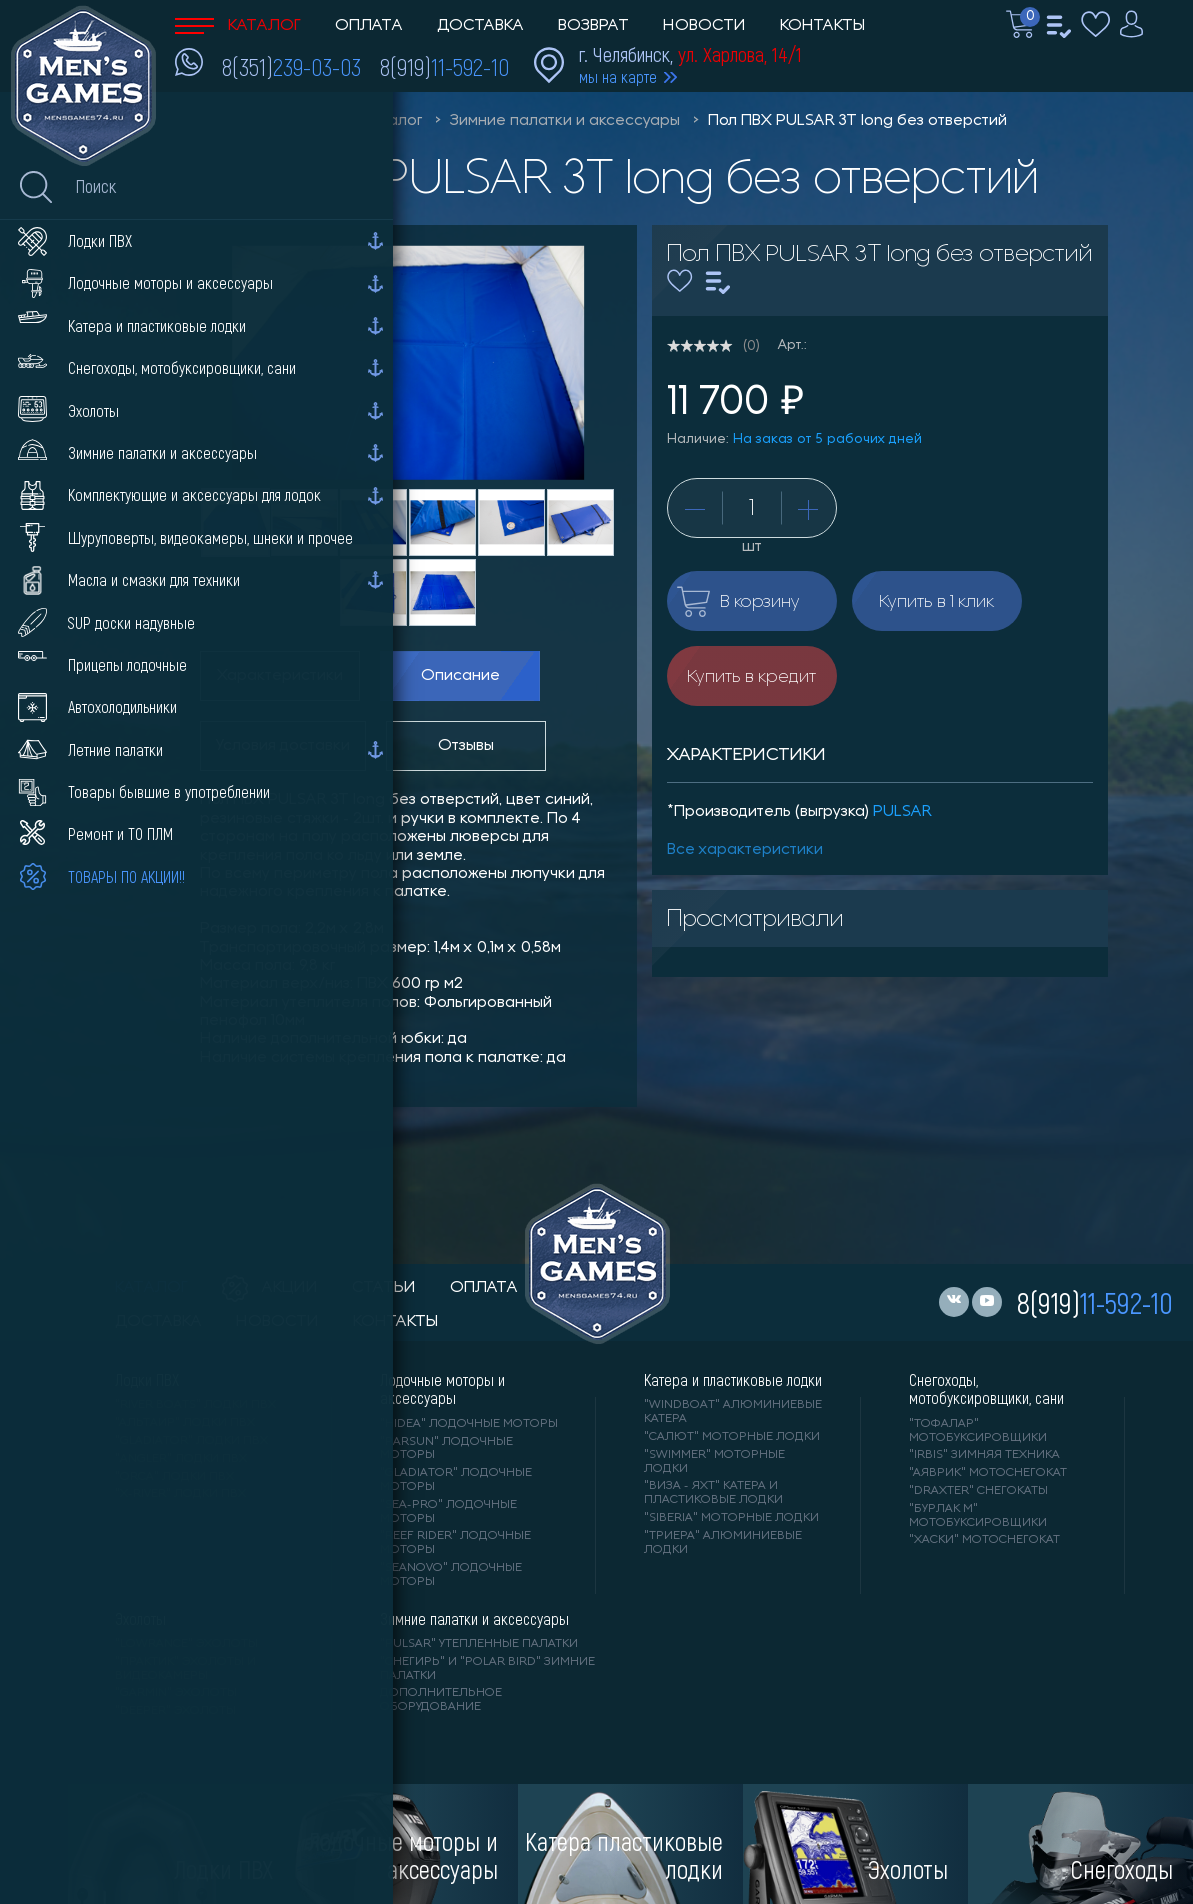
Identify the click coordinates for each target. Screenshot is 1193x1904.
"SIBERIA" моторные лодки (731, 1518)
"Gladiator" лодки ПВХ (191, 1441)
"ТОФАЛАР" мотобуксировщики (978, 1431)
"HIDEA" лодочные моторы (469, 1424)
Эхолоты (140, 1619)
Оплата (369, 26)
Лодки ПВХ (147, 1380)
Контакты (822, 26)
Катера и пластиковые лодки (733, 1380)
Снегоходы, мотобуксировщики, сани (986, 1389)
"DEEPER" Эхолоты (175, 1711)
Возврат (593, 26)
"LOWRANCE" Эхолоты (186, 1644)
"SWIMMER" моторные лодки (714, 1462)
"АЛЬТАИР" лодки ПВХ (185, 1423)
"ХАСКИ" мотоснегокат (984, 1540)
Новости (704, 26)
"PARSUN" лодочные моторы (446, 1449)
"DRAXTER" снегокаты (978, 1491)
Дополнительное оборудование (441, 1700)
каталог (151, 1288)
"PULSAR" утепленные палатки (479, 1644)
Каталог (238, 26)
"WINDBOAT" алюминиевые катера (733, 1412)
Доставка (480, 26)
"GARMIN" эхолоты (176, 1693)
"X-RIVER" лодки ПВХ (180, 1494)
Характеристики (280, 676)
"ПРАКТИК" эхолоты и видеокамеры (185, 1669)
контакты (395, 1322)
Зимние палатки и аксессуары (565, 121)
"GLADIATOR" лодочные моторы (456, 1480)
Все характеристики (745, 850)
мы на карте (618, 76)
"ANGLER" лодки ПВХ (181, 1459)
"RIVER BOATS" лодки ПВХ (195, 1405)
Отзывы (466, 746)
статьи (384, 1288)
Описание (460, 676)
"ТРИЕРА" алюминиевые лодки (723, 1543)
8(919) (444, 66)
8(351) (291, 66)
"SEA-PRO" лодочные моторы (448, 1512)
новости (277, 1322)
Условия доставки (283, 746)
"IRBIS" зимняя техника (984, 1455)
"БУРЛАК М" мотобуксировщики (978, 1516)
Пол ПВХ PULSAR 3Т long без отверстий (857, 121)
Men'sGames (287, 121)
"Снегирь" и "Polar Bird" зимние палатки (487, 1669)
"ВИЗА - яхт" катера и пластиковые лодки (713, 1493)
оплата (484, 1288)
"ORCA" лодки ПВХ (174, 1477)
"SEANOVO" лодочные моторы (451, 1575)
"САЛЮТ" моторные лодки (732, 1437)
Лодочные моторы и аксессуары (442, 1389)
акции (270, 1288)
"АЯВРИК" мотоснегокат (988, 1473)
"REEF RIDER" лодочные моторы (455, 1543)
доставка (158, 1322)
